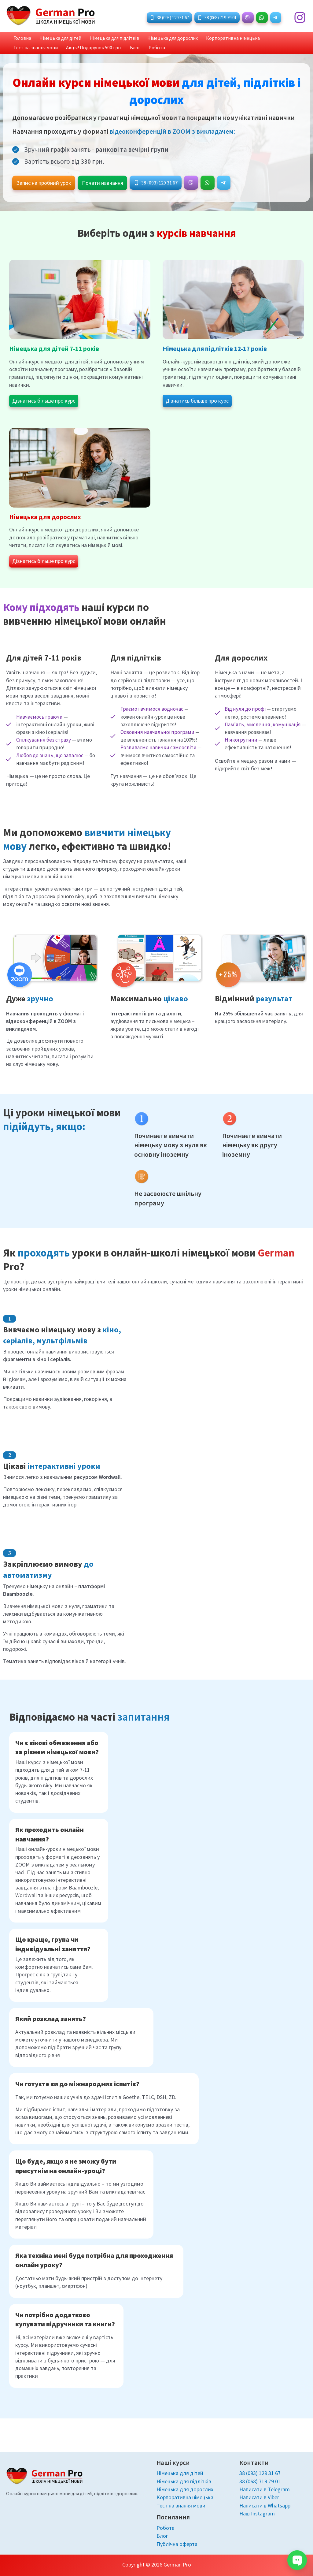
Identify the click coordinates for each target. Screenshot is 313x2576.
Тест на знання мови (268, 39)
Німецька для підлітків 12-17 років (216, 352)
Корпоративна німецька (215, 39)
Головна (20, 39)
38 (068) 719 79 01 (260, 2480)
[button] (169, 17)
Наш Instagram (257, 2513)
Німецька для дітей (54, 39)
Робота (94, 50)
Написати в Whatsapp (264, 2504)
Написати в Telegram (264, 2488)
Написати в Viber (259, 2496)
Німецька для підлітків (104, 39)
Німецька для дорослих (158, 39)
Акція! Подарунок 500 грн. (39, 50)
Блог (76, 50)
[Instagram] (300, 17)
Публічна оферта (176, 2544)
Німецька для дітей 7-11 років (55, 352)
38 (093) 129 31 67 (260, 2471)
